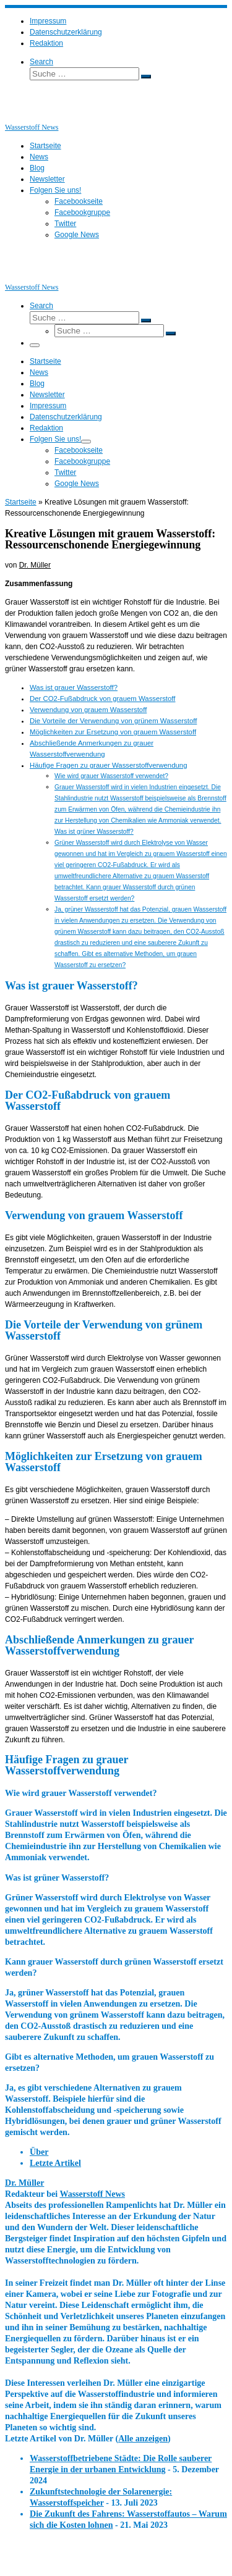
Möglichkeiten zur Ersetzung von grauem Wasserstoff (113, 732)
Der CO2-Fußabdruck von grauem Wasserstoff (103, 698)
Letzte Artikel (55, 2163)
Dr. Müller (35, 565)
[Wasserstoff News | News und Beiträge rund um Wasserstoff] (20, 116)
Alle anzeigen (143, 2438)
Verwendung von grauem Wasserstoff (88, 709)
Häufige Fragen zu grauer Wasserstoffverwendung (108, 765)
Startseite (21, 502)
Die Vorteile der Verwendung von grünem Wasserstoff (113, 720)
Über (39, 2152)
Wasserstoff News (92, 2194)
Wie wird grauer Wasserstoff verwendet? (111, 776)
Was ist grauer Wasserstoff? (74, 687)
